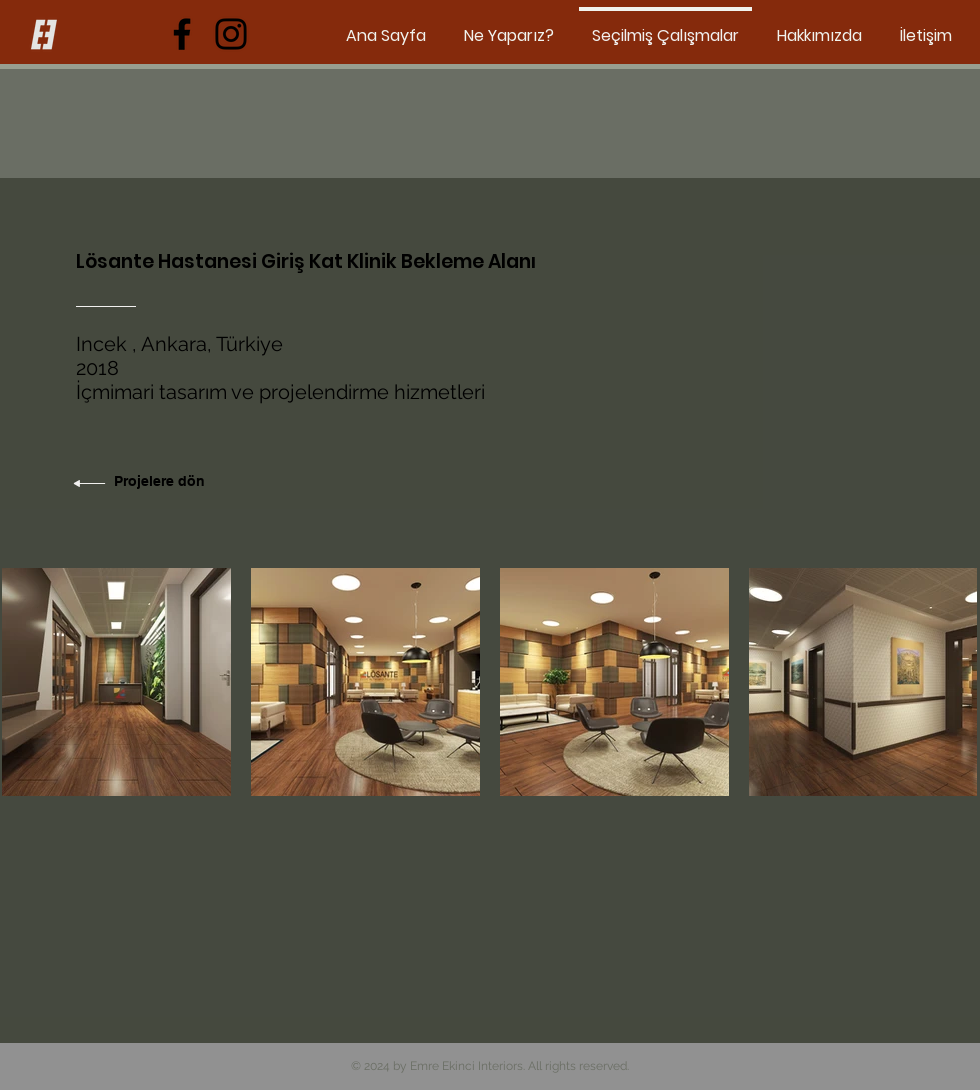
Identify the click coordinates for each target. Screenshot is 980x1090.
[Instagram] (231, 34)
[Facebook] (182, 34)
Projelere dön (159, 481)
